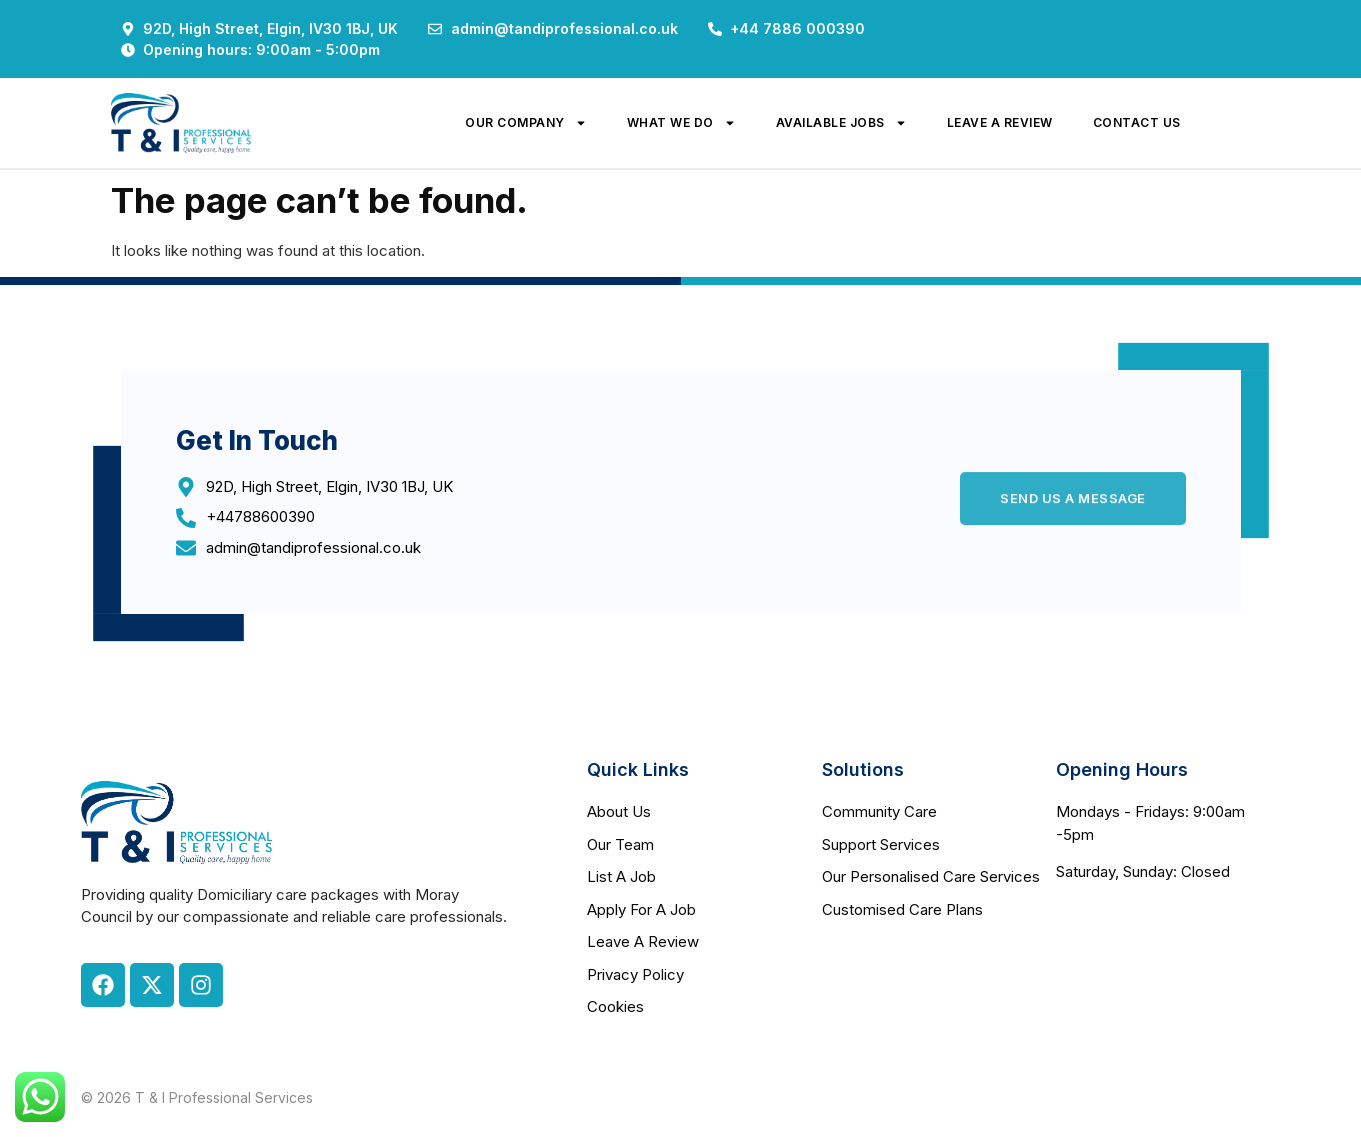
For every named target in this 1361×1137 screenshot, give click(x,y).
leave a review (1000, 122)
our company (526, 123)
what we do (681, 123)
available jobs (841, 123)
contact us (1137, 122)
